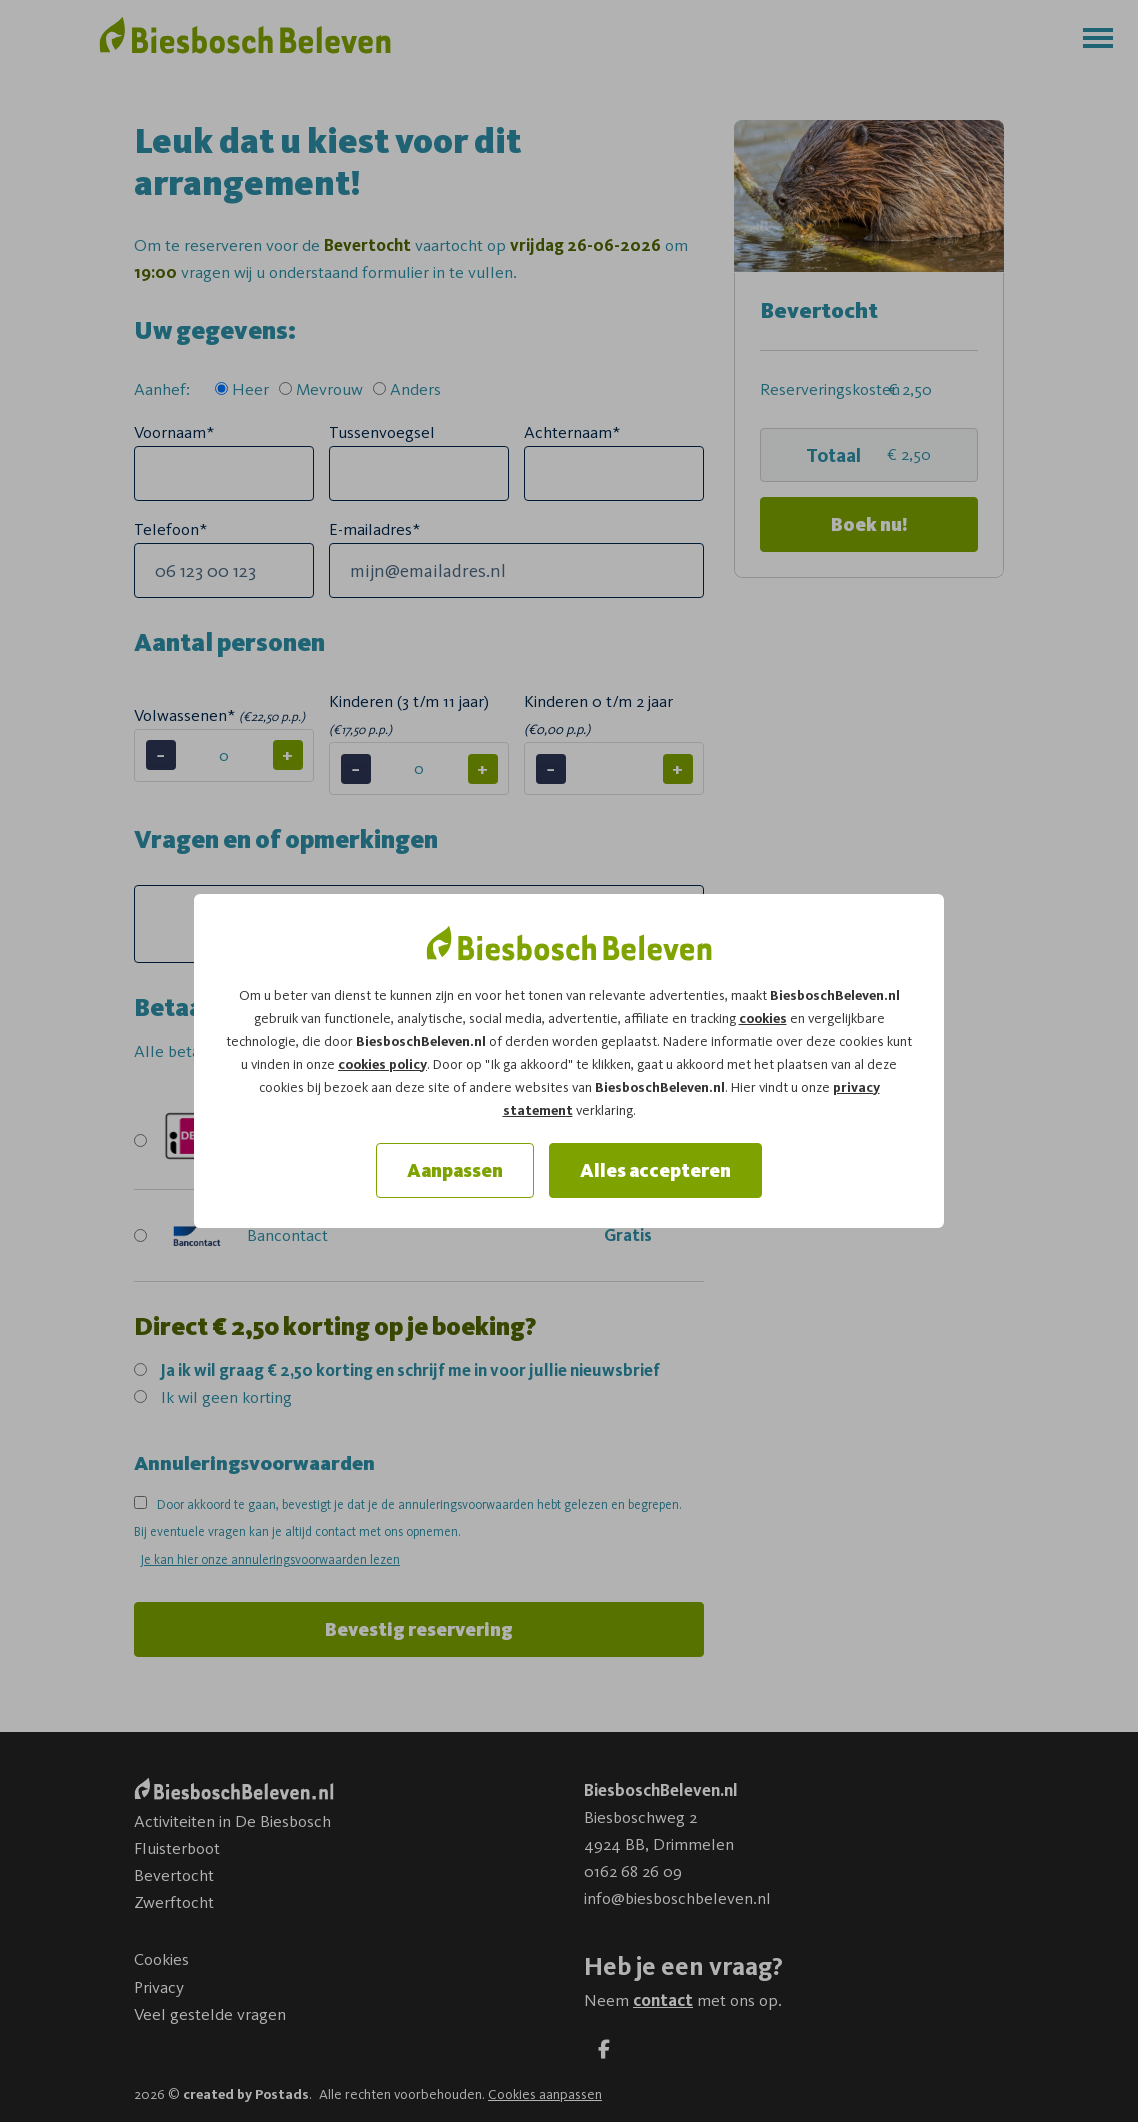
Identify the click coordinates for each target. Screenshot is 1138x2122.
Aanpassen (455, 1170)
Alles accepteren (655, 1170)
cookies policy (382, 1064)
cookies (763, 1018)
